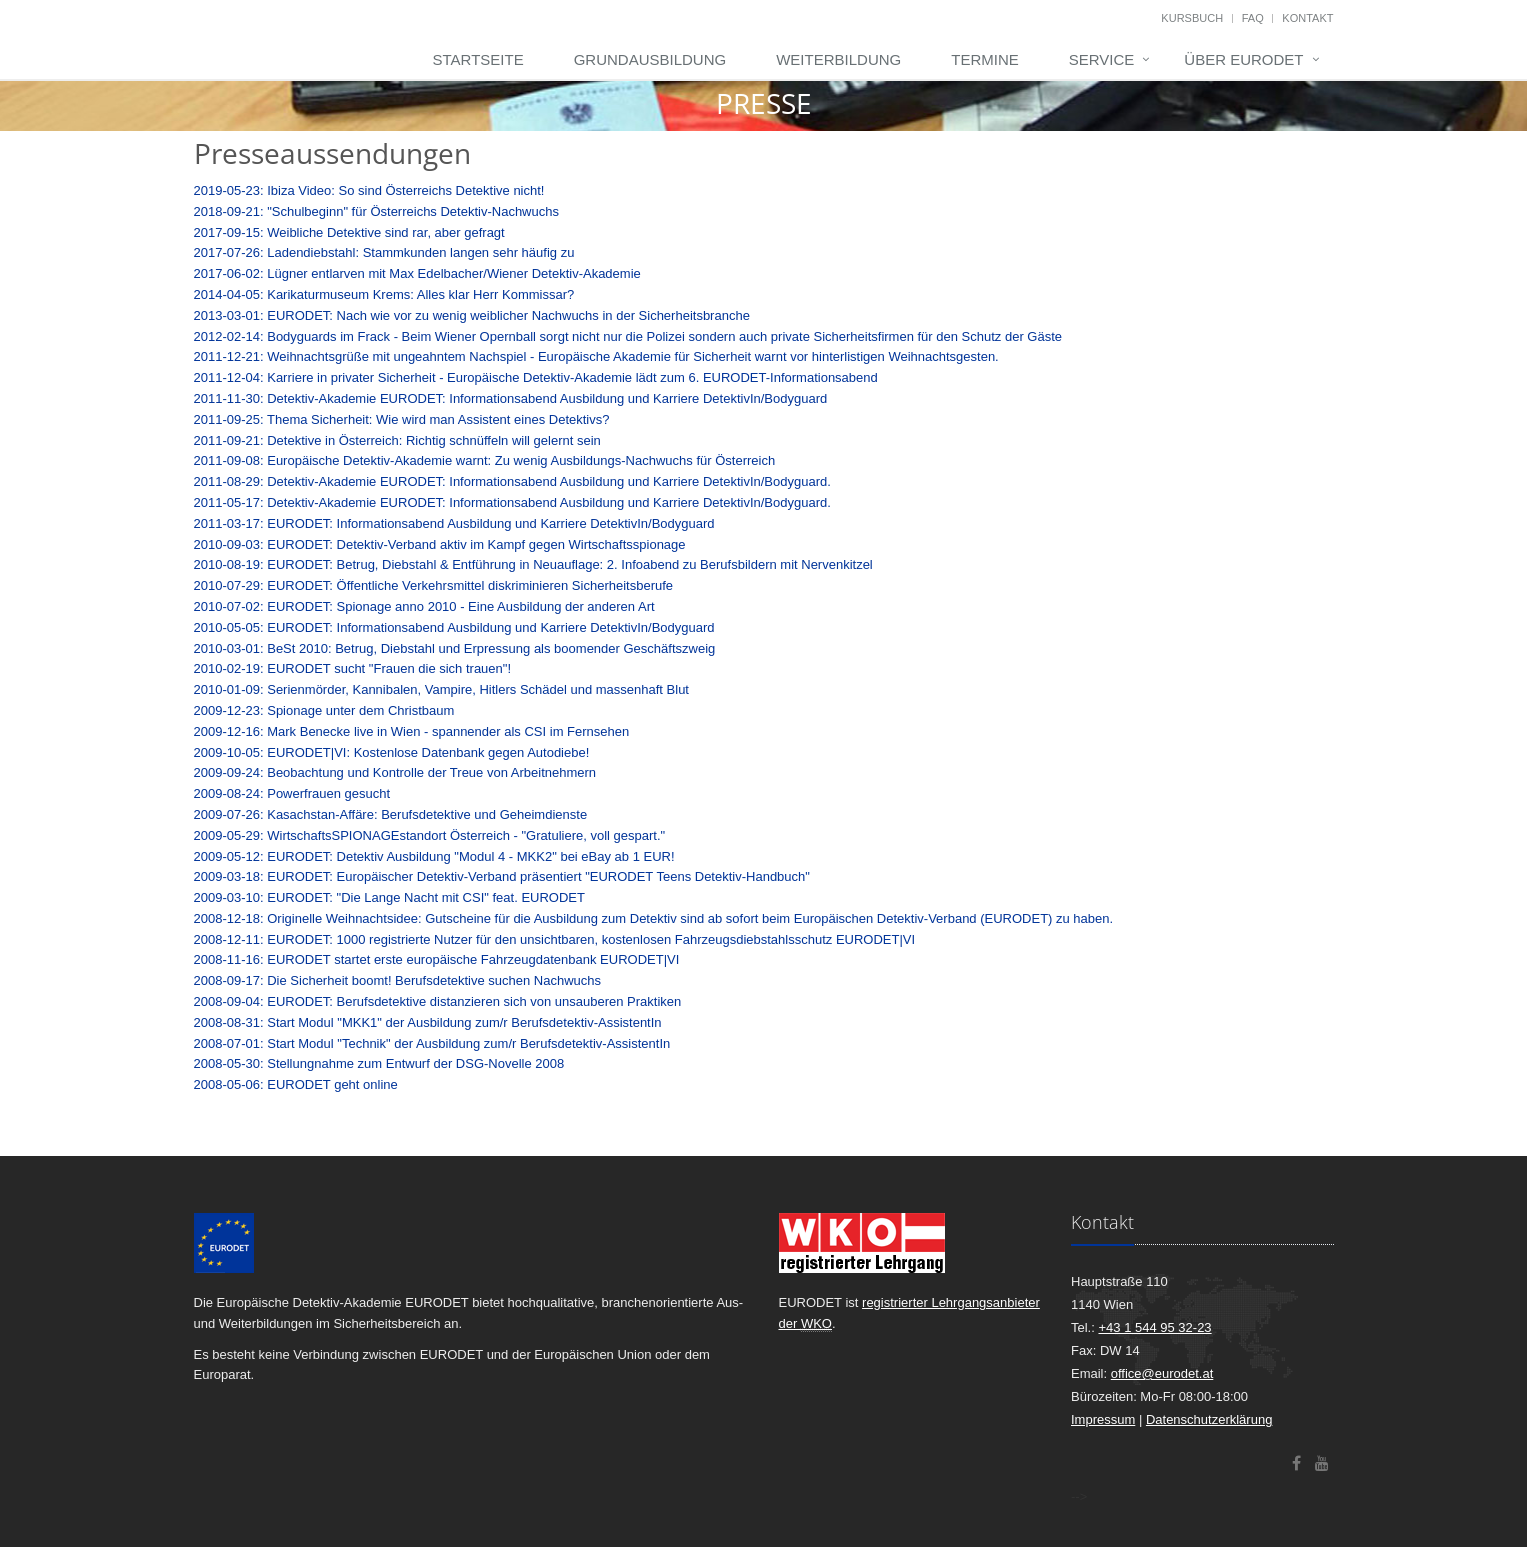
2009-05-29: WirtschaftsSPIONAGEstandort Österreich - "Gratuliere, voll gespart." (430, 835)
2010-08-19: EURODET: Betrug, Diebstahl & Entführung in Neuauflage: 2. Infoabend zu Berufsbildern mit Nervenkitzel (533, 564)
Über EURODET (1243, 59)
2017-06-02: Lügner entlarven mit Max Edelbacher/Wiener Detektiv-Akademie (417, 273)
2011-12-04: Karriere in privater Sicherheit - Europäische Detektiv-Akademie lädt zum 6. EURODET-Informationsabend (536, 377)
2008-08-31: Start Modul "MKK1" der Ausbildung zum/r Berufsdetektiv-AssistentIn (428, 1022)
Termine (985, 59)
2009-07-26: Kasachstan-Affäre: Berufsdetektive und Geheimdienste (391, 814)
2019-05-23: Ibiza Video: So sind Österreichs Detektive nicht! (369, 190)
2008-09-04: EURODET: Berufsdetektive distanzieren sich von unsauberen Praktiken (438, 1001)
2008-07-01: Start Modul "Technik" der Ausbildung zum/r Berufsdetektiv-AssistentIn (432, 1043)
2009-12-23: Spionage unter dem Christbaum (324, 710)
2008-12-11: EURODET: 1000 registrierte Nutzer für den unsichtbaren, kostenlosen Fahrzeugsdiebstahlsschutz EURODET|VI (555, 939)
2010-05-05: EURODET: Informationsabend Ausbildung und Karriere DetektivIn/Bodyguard (454, 627)
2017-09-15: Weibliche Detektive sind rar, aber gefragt (349, 232)
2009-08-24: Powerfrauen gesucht (292, 793)
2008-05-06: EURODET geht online (296, 1084)
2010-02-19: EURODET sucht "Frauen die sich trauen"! (353, 668)
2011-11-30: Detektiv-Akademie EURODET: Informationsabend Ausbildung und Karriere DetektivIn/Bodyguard (511, 398)
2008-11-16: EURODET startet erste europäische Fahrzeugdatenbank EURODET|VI (437, 959)
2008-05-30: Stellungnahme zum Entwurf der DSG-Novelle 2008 (379, 1063)
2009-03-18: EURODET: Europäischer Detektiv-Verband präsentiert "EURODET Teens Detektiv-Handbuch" (502, 876)
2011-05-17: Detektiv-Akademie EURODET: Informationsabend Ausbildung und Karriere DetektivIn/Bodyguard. (512, 502)
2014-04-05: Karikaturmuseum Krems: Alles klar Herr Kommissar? (384, 294)
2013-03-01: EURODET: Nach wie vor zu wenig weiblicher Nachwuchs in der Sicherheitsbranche (472, 315)
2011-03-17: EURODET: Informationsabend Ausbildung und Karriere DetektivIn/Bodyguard (454, 523)
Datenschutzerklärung (1209, 1419)
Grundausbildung (650, 59)
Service (1102, 59)
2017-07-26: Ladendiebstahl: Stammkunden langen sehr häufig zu (384, 252)
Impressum (1103, 1419)
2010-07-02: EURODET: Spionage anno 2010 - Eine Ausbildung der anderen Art (424, 606)
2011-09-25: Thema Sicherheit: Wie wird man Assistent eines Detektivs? (402, 419)
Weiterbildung (838, 59)
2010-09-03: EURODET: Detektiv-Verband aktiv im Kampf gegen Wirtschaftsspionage (440, 544)
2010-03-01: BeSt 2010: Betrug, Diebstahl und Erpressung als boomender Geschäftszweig (455, 648)
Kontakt (1307, 18)
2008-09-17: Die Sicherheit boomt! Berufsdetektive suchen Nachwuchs (398, 980)
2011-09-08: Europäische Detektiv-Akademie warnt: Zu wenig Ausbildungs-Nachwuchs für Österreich (485, 460)
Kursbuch (1192, 18)
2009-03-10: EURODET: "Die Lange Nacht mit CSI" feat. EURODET (389, 897)
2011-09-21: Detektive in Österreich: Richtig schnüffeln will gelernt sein (397, 440)
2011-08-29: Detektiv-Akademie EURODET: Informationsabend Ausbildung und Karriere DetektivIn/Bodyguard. (512, 481)
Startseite (478, 59)
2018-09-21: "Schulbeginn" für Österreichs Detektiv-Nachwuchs (376, 211)
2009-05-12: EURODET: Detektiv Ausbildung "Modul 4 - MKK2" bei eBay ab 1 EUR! (434, 856)
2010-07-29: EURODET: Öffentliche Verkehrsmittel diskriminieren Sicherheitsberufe (434, 585)
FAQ (1253, 18)
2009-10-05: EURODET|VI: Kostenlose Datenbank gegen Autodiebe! (392, 752)
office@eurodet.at (1162, 1373)
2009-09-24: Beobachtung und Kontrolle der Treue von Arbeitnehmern (395, 772)
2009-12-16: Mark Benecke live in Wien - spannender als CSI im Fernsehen (412, 731)
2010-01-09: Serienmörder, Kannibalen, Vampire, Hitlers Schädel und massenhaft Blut (442, 689)
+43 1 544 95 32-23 (1154, 1327)
